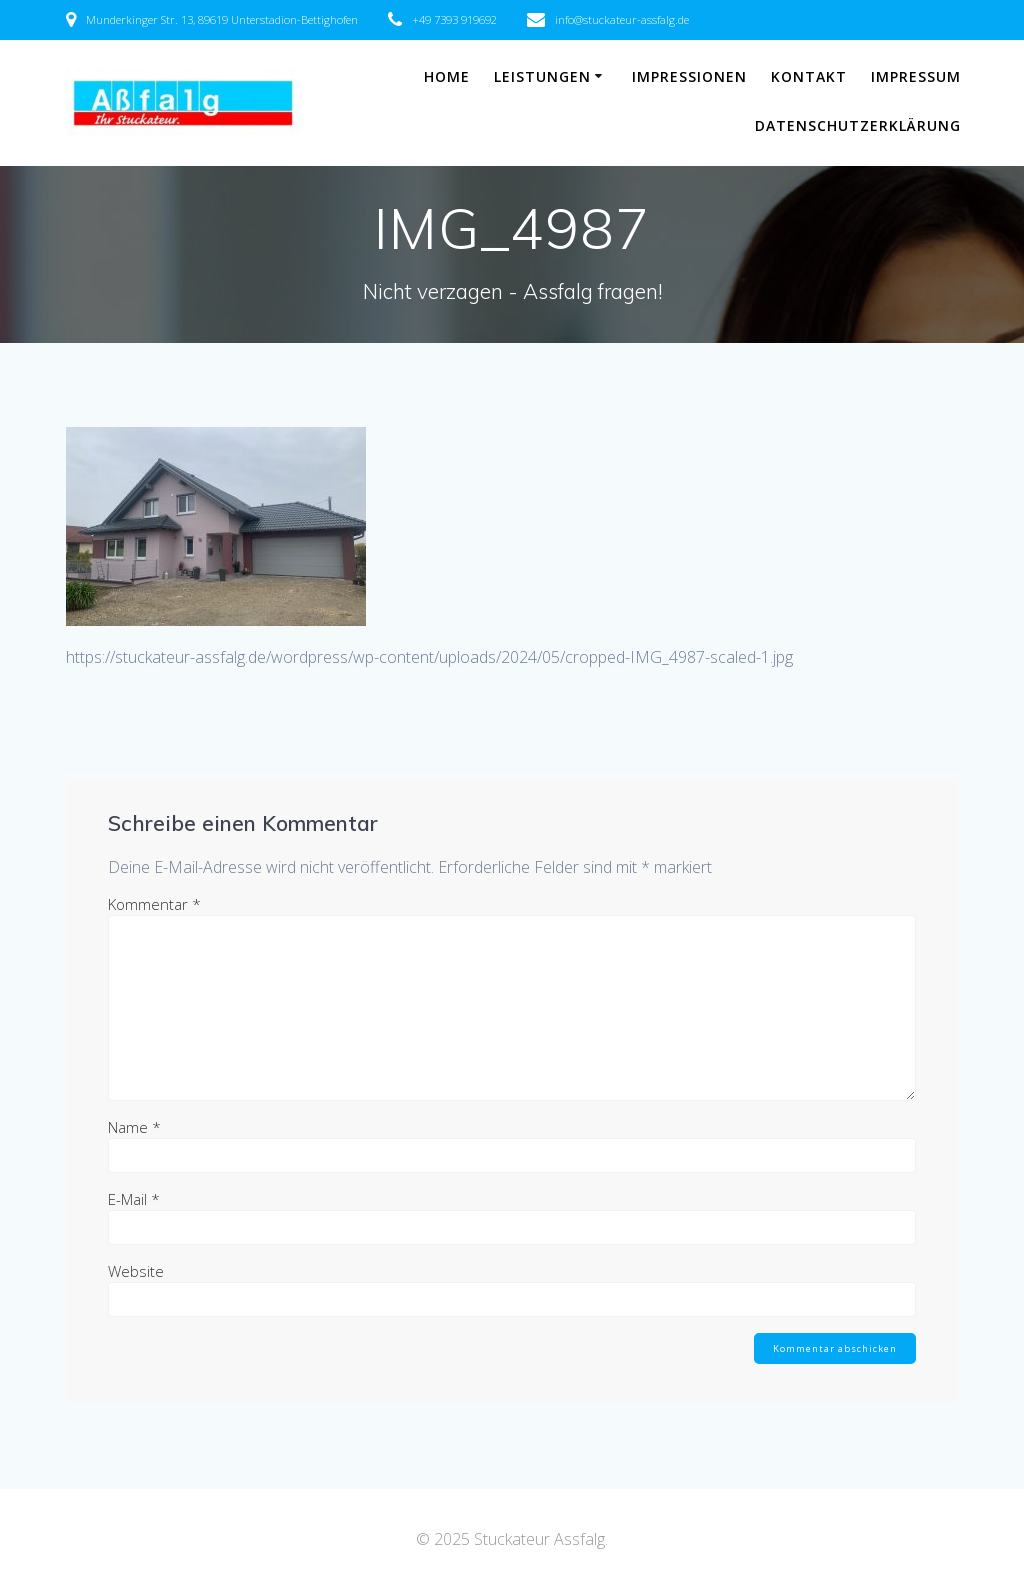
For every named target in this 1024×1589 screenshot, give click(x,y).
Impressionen (689, 76)
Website (136, 1271)
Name (134, 1127)
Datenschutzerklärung (858, 125)
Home (447, 76)
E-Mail (134, 1199)
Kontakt (809, 76)
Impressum (916, 76)
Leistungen (542, 76)
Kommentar (154, 904)
